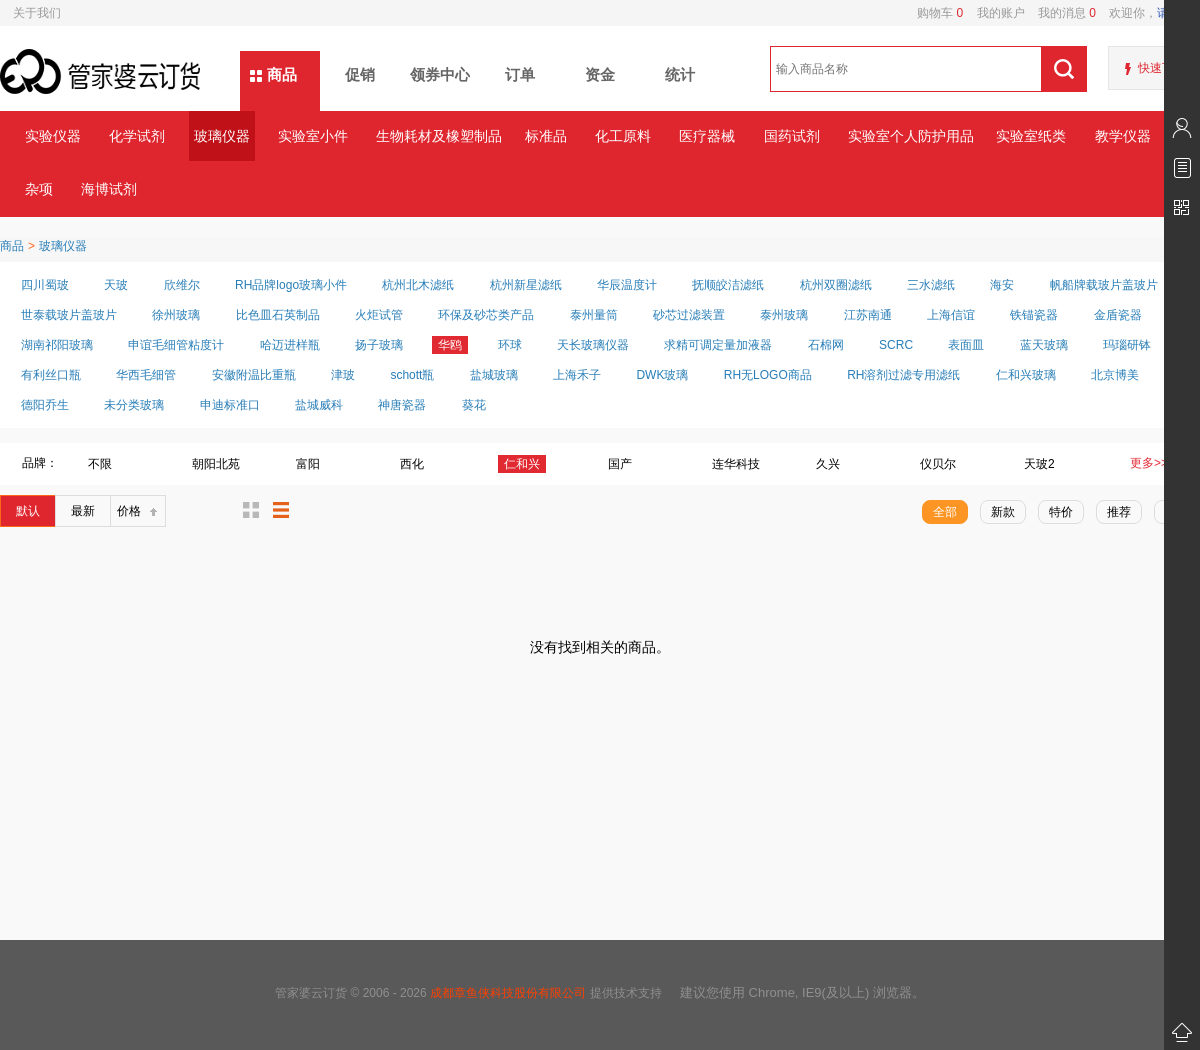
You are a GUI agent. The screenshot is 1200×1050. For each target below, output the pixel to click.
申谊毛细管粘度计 (176, 345)
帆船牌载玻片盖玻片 (1104, 285)
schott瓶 (412, 375)
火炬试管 (379, 315)
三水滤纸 (931, 285)
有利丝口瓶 (51, 375)
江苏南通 (868, 315)
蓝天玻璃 (1044, 345)
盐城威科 (319, 405)
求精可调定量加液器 (718, 345)
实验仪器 (53, 136)
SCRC (896, 345)
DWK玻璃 (662, 375)
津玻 (343, 375)
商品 (282, 74)
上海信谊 (951, 315)
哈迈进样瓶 (290, 345)
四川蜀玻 (45, 285)
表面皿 (966, 345)
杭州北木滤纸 (418, 285)
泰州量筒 (594, 315)
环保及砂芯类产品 (486, 315)
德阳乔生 (45, 405)
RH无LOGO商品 (768, 375)
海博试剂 (109, 189)
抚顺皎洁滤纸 (728, 285)
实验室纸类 (1031, 136)
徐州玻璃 (176, 315)
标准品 (546, 136)
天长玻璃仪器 (593, 345)
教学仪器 (1123, 136)
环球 (510, 345)
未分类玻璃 (134, 405)
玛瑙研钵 (1127, 345)
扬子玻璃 (379, 345)
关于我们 (37, 13)
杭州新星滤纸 (526, 285)
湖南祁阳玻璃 (57, 345)
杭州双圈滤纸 (836, 285)
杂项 (39, 189)
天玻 (116, 285)
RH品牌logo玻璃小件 (291, 285)
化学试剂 (137, 136)
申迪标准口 (230, 405)
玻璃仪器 (222, 136)
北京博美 (1115, 375)
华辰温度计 (627, 285)
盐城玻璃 (494, 375)
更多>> (1149, 463)
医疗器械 (707, 136)
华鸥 (450, 345)
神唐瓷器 (402, 405)
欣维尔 (182, 285)
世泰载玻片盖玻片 (69, 315)
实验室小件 (313, 136)
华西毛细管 (146, 375)
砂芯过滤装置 (689, 315)
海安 (1002, 285)
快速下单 (1162, 68)
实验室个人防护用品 (910, 136)
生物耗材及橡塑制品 (438, 136)
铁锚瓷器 (1034, 315)
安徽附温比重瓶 (254, 375)
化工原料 (623, 136)
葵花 (474, 405)
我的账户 (993, 13)
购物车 (940, 13)
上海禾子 (577, 375)
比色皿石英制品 (278, 315)
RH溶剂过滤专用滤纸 (903, 375)
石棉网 (826, 345)
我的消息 (1060, 13)
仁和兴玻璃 (1026, 375)
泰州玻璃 (784, 315)
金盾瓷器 (1118, 315)
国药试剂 (792, 136)
